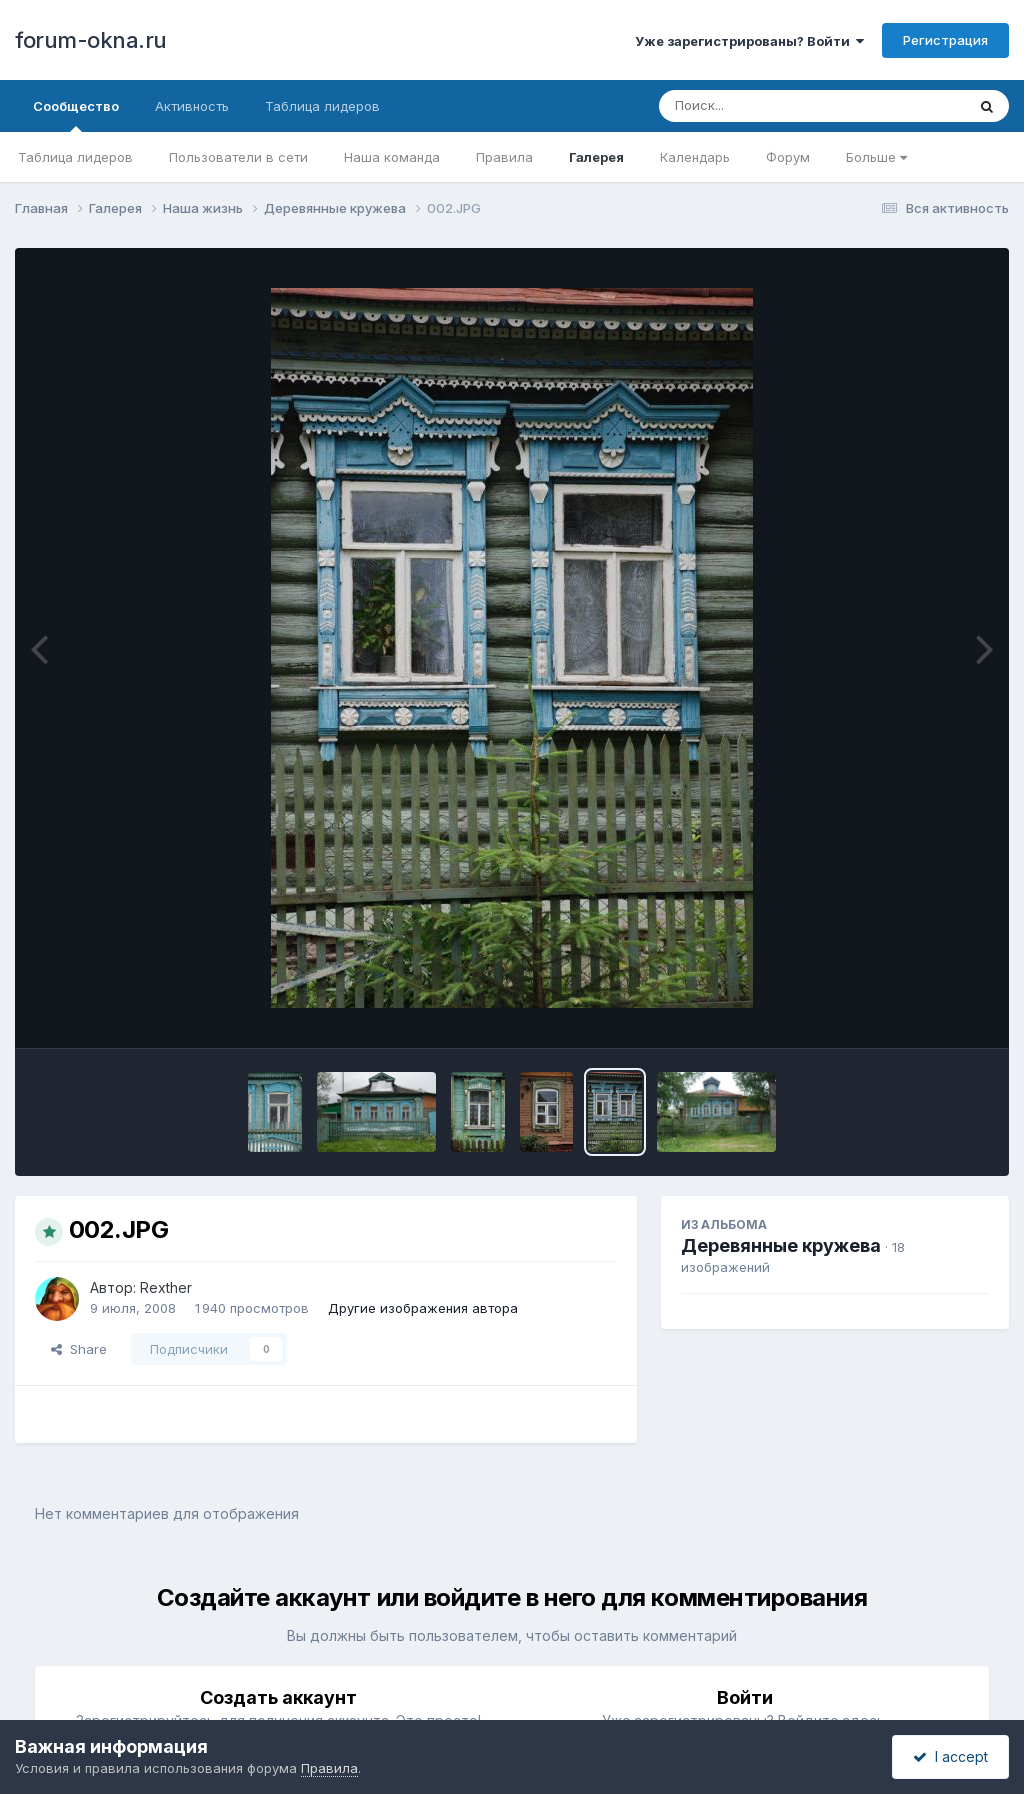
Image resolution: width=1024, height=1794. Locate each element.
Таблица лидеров (75, 157)
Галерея (596, 157)
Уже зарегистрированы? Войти (749, 41)
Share (79, 1349)
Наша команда (392, 157)
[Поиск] (774, 106)
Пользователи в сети (238, 157)
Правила (504, 157)
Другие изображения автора (423, 1308)
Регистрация (945, 40)
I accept (950, 1756)
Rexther (166, 1287)
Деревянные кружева (781, 1245)
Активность (192, 106)
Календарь (695, 157)
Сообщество (76, 115)
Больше (876, 157)
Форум (788, 157)
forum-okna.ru (91, 40)
